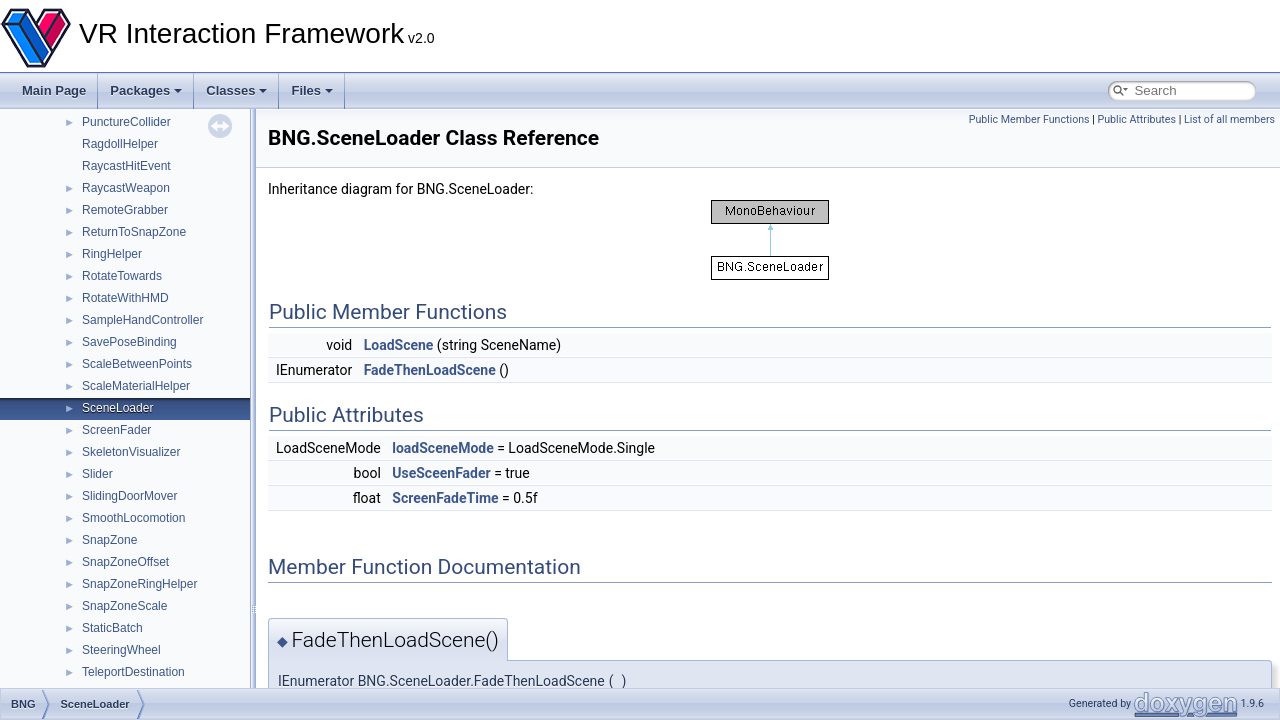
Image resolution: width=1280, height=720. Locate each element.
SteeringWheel (121, 650)
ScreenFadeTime (445, 498)
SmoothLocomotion (133, 518)
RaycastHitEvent (126, 166)
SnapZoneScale (124, 606)
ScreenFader (116, 430)
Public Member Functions (1029, 119)
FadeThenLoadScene (430, 370)
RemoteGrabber (125, 210)
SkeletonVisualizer (131, 452)
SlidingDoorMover (129, 496)
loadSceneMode (442, 448)
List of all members (1229, 119)
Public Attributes (1136, 119)
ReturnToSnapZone (134, 232)
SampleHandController (142, 320)
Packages (146, 90)
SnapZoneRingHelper (139, 584)
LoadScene (399, 345)
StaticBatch (112, 628)
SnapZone (109, 540)
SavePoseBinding (129, 342)
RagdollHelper (120, 144)
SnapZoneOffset (125, 562)
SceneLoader (117, 408)
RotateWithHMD (125, 298)
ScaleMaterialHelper (136, 386)
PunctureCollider (126, 122)
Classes (236, 90)
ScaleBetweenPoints (137, 364)
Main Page (54, 90)
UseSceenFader (441, 473)
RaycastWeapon (126, 188)
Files (312, 90)
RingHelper (112, 254)
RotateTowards (122, 276)
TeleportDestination (133, 672)
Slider (97, 474)
